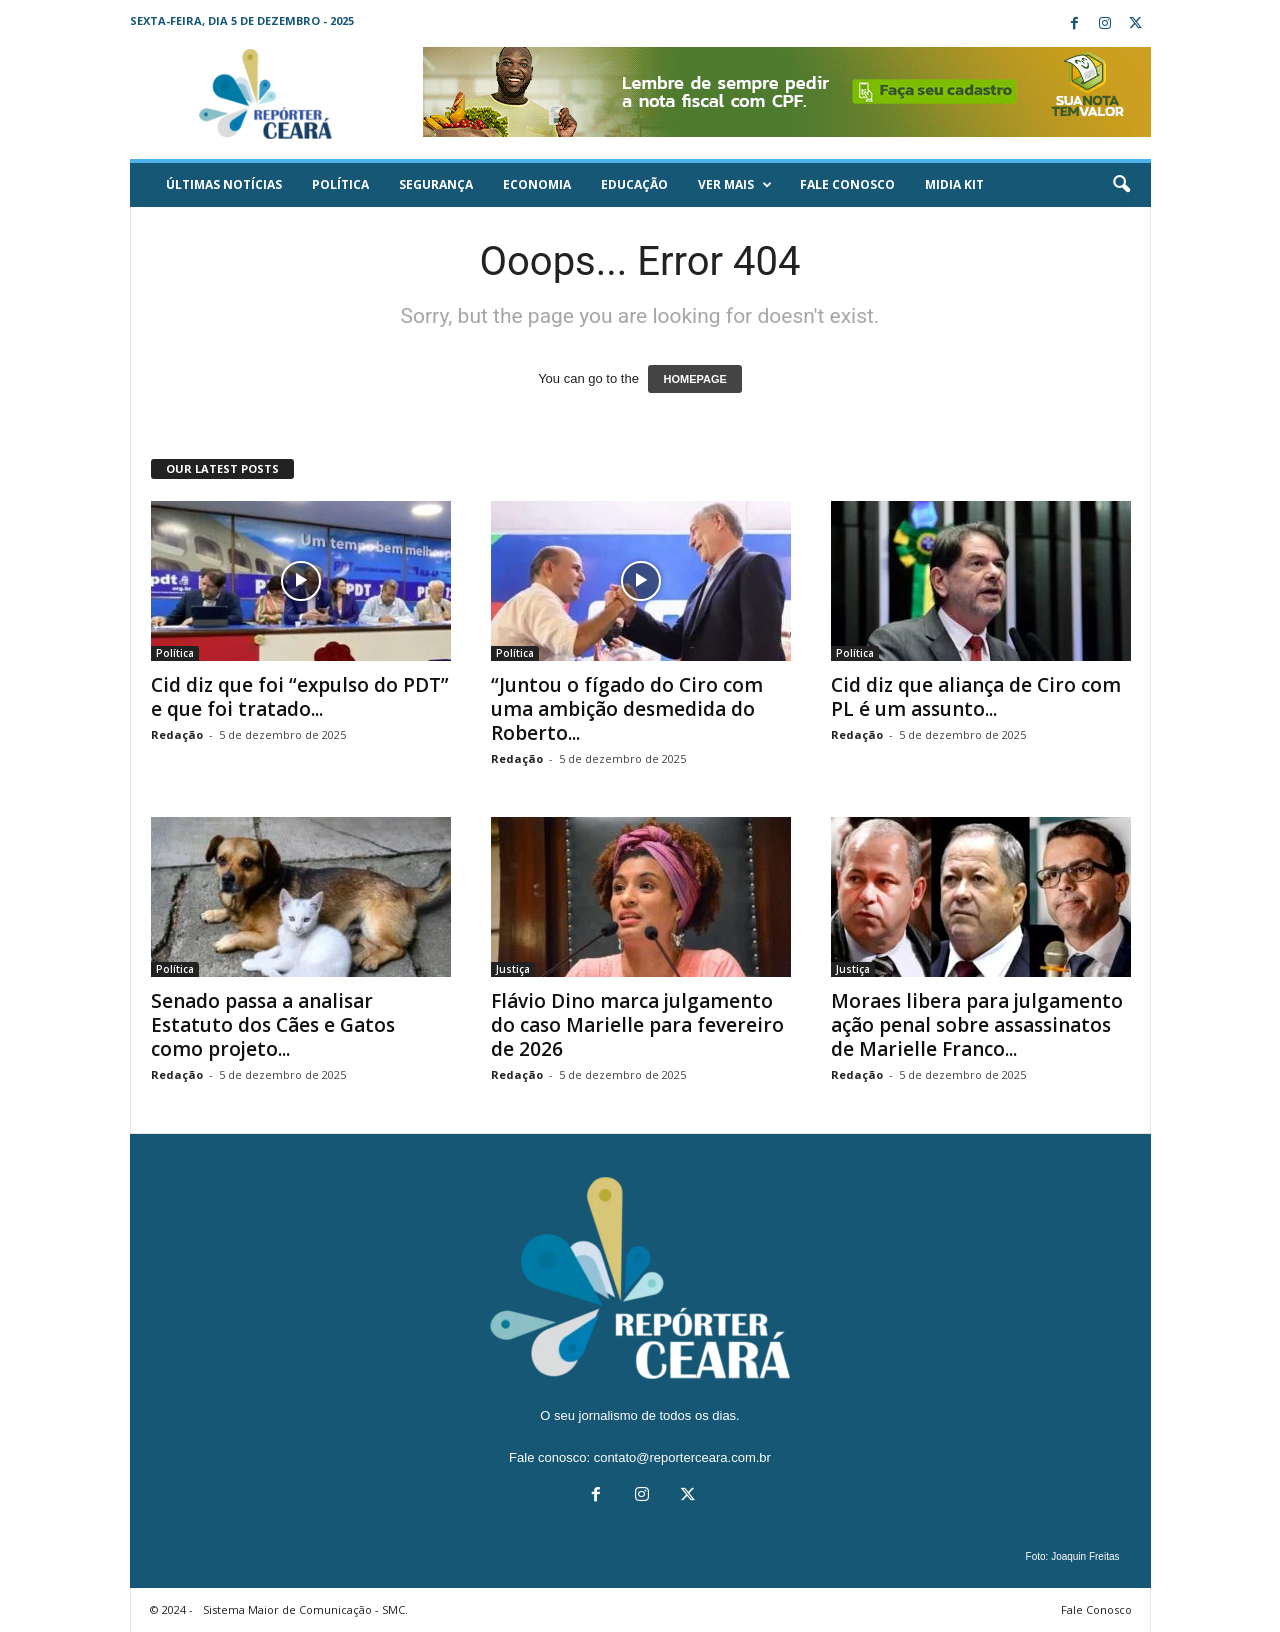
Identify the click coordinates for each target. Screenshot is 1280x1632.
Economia (537, 184)
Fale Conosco (847, 184)
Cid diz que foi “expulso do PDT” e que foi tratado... (300, 697)
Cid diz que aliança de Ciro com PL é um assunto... (976, 697)
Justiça (513, 969)
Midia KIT (954, 184)
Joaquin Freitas (1085, 1556)
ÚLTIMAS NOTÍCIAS (224, 184)
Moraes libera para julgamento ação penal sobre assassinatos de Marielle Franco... (977, 1025)
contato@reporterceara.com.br (682, 1457)
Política (340, 184)
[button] (1121, 185)
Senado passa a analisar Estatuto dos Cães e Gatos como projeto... (273, 1025)
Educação (634, 184)
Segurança (436, 184)
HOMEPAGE (694, 379)
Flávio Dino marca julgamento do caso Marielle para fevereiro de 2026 (637, 1025)
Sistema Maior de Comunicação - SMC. (305, 1609)
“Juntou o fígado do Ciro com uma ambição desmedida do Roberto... (627, 709)
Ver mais (735, 185)
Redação (177, 734)
